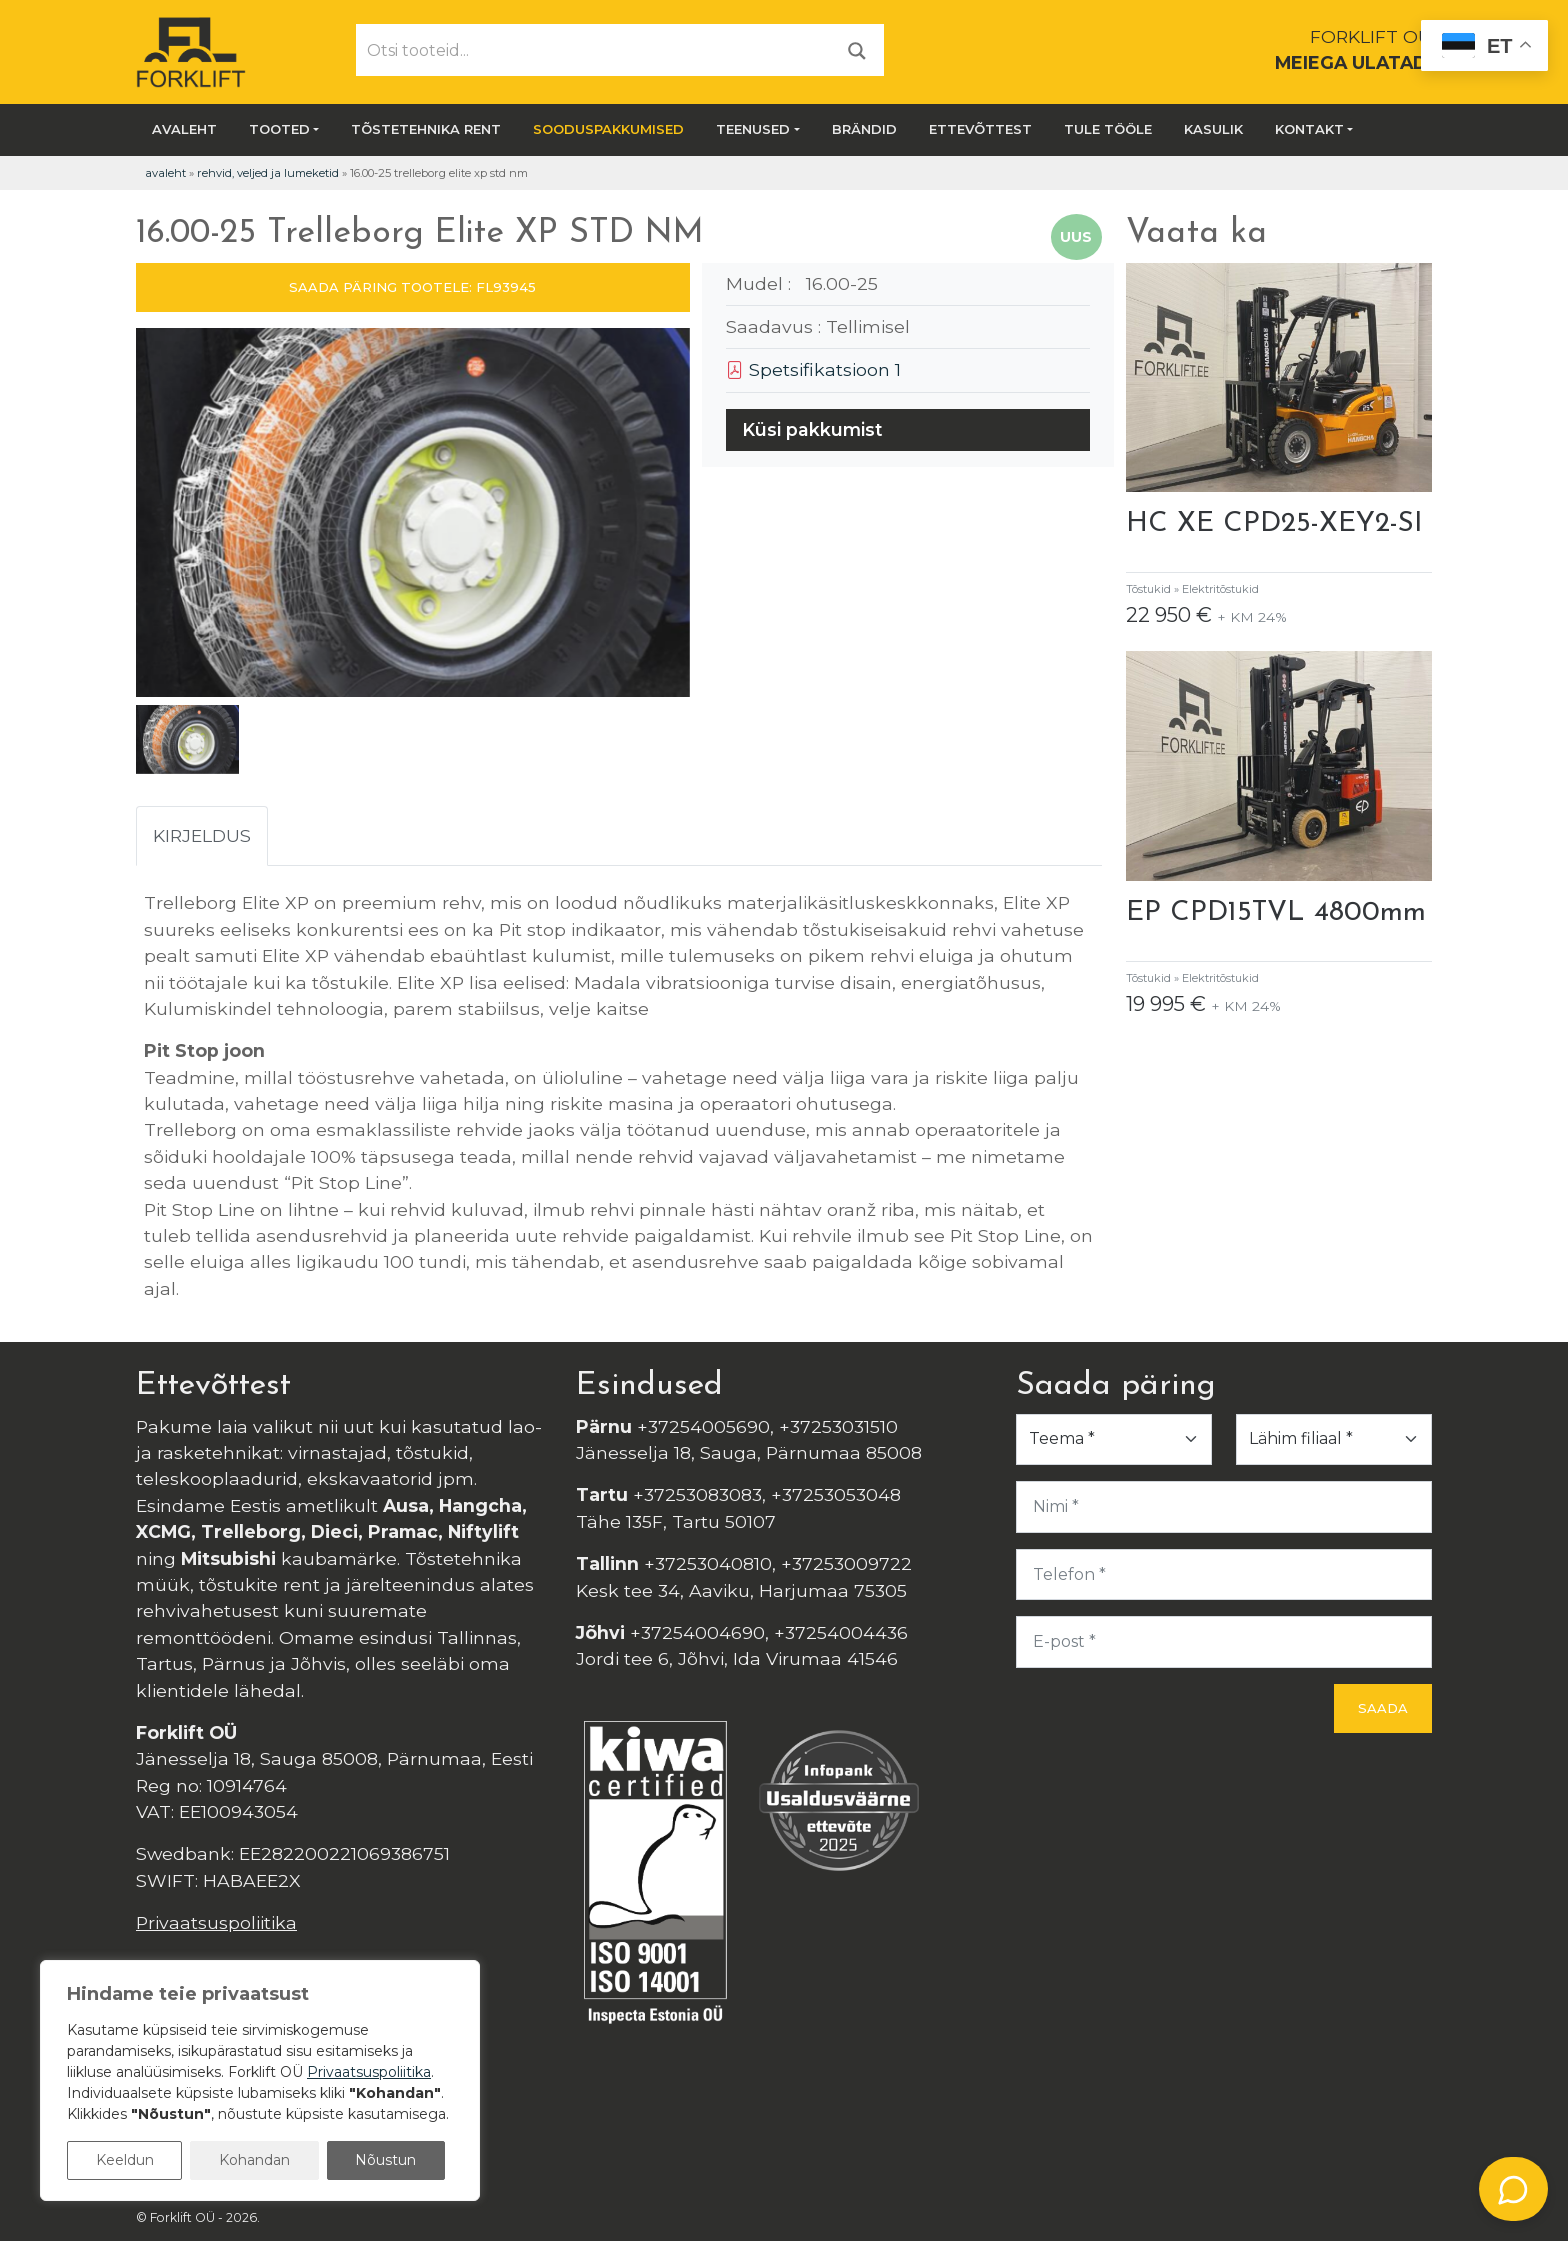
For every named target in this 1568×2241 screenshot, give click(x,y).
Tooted (279, 129)
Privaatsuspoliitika (216, 1922)
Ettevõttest (980, 129)
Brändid (864, 129)
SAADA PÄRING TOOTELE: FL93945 (412, 287)
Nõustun (385, 2160)
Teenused (753, 129)
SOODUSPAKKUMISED (608, 129)
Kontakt (1309, 129)
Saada (1383, 1708)
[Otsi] (857, 49)
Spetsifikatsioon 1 (813, 369)
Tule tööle (1108, 129)
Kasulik (1213, 129)
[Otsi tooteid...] (594, 50)
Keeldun (125, 2160)
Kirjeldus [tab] (202, 835)
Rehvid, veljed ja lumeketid (268, 173)
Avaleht (184, 129)
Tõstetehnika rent (426, 129)
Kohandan (254, 2160)
